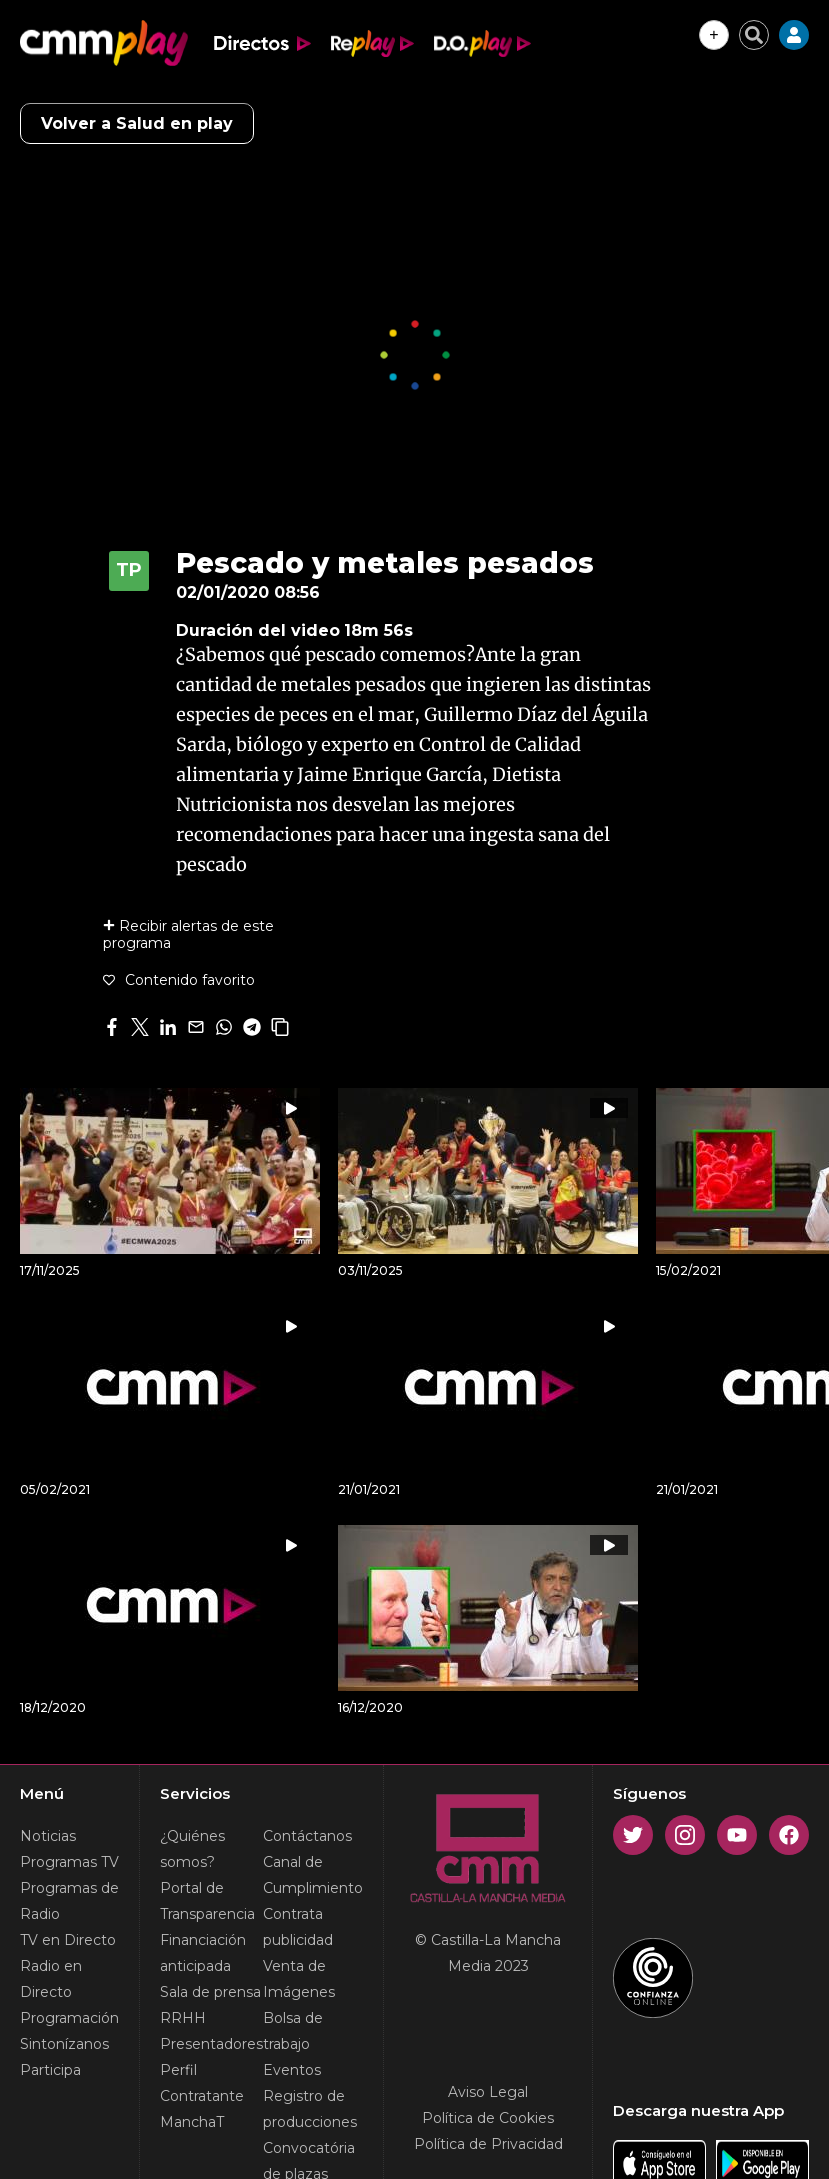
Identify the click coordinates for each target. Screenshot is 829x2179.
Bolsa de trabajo (293, 2031)
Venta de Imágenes (299, 1979)
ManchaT (192, 2122)
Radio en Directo (51, 1979)
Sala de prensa (210, 1992)
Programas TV (69, 1862)
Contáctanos (307, 1836)
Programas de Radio (69, 1901)
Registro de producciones (310, 2109)
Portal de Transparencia (207, 1901)
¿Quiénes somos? (192, 1849)
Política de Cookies (488, 2118)
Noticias (48, 1836)
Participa (50, 2070)
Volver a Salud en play (137, 123)
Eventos (292, 2070)
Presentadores (211, 2044)
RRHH (183, 2018)
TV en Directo (68, 1940)
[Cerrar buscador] (754, 35)
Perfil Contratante (202, 2083)
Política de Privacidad (488, 2144)
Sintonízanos (64, 2044)
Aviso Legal (488, 2092)
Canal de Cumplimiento (313, 1875)
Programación (69, 2018)
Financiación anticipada (203, 1953)
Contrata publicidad (298, 1927)
